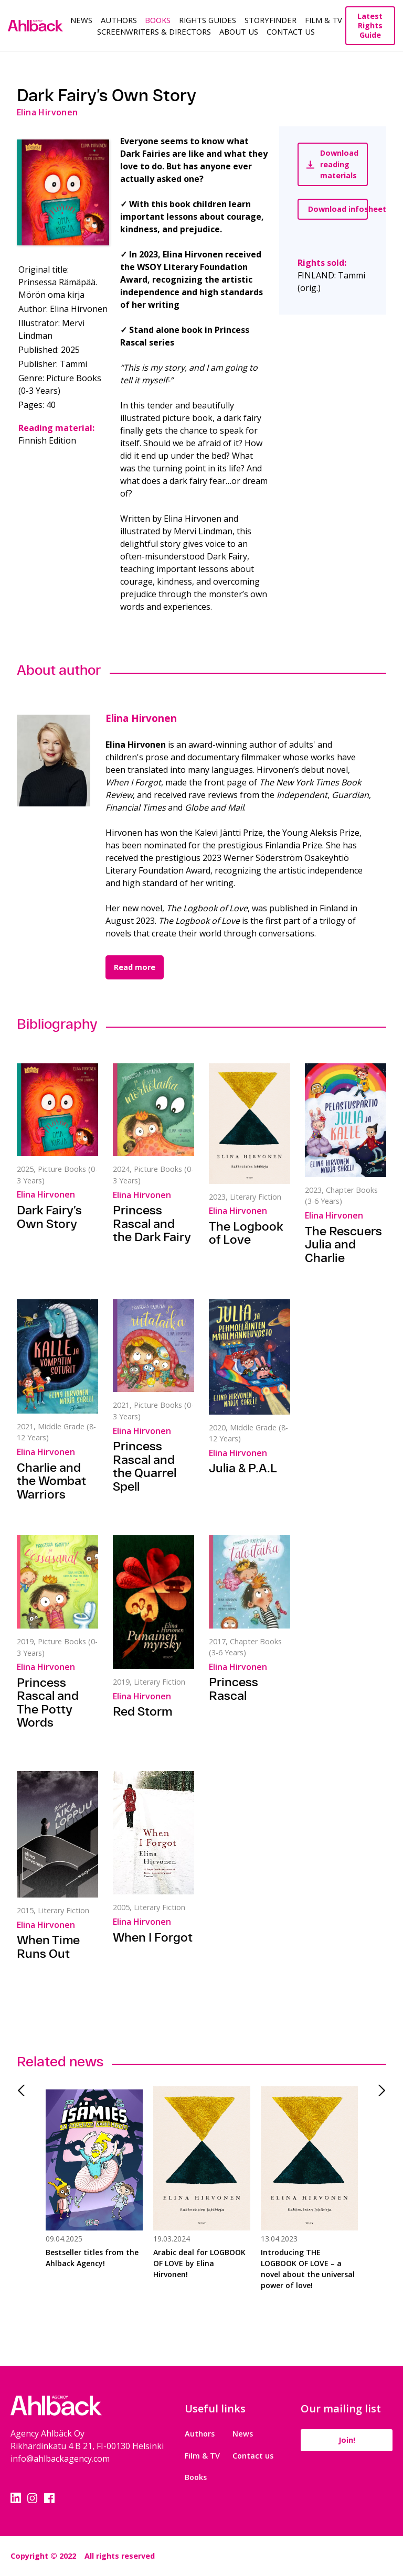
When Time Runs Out (48, 1947)
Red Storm (142, 1711)
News (81, 20)
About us (238, 31)
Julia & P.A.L (243, 1468)
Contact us (252, 2456)
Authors (119, 20)
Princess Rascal (233, 1689)
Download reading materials (332, 164)
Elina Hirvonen (141, 718)
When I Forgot (153, 1937)
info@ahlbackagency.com (60, 2458)
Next (377, 2090)
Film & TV (323, 20)
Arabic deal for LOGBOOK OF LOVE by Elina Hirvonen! (199, 2263)
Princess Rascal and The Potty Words (48, 1702)
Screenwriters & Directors (154, 31)
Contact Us (291, 31)
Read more (134, 967)
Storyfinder (270, 20)
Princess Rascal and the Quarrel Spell (144, 1466)
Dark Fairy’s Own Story (49, 1217)
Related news (60, 2061)
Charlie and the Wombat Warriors (51, 1481)
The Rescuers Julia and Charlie (343, 1244)
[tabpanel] (94, 2194)
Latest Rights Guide (370, 25)
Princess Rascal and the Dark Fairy (152, 1223)
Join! (346, 2440)
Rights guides (207, 20)
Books (158, 20)
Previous (25, 2090)
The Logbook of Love (246, 1233)
